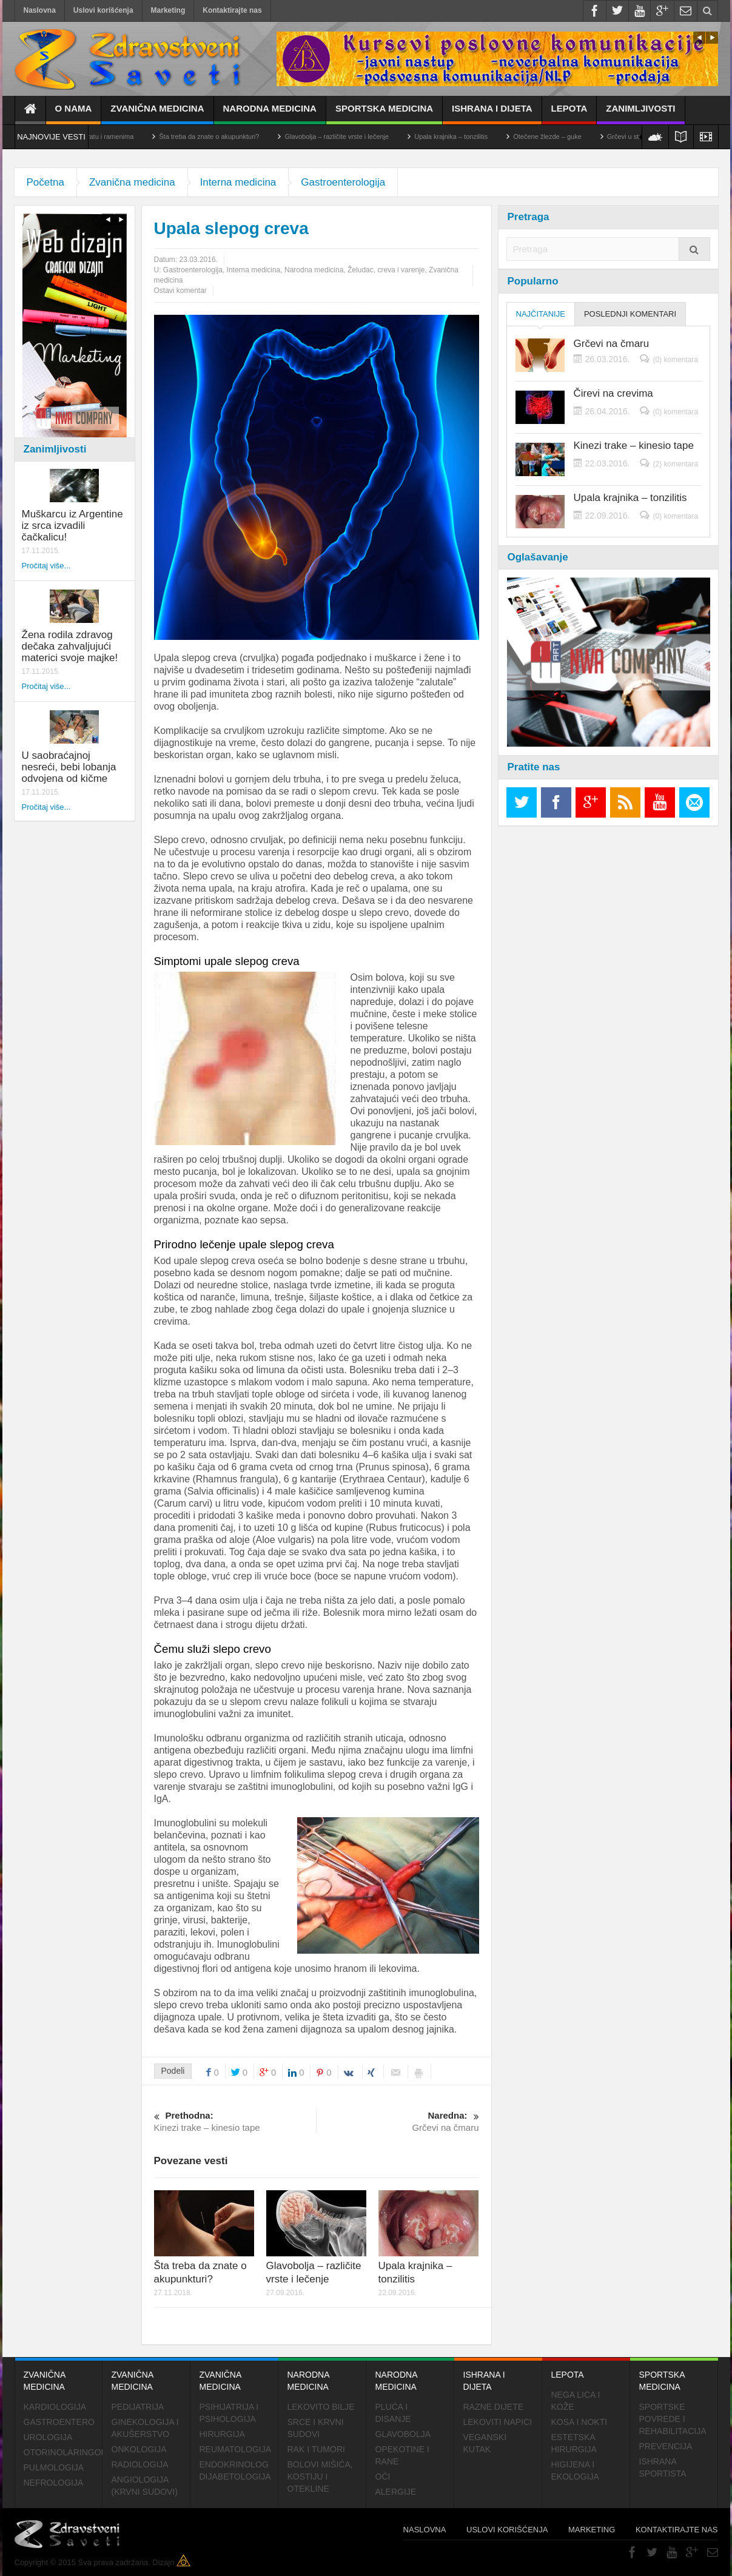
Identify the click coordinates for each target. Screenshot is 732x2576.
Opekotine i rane (402, 2455)
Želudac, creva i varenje (386, 270)
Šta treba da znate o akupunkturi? (242, 136)
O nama (73, 113)
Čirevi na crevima (613, 393)
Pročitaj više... (46, 565)
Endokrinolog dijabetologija (235, 2470)
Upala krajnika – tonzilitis (483, 136)
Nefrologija (54, 2482)
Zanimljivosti (640, 113)
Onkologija (139, 2449)
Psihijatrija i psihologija (229, 2413)
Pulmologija (54, 2467)
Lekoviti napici (497, 2422)
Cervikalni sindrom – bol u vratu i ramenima (102, 136)
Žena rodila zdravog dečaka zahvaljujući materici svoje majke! (70, 646)
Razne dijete (493, 2407)
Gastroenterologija (343, 182)
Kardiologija (55, 2407)
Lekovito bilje (321, 2407)
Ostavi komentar (180, 290)
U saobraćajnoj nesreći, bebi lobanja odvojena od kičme (69, 767)
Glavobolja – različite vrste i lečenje (369, 136)
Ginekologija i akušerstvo (145, 2428)
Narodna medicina (270, 113)
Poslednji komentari (630, 313)
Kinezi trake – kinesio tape (235, 2121)
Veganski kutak (485, 2443)
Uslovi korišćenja (103, 10)
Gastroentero (59, 2422)
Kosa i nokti (579, 2422)
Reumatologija (236, 2449)
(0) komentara (675, 359)
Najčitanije (540, 317)
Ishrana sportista (663, 2467)
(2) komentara (675, 464)
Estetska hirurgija (574, 2443)
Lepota (569, 113)
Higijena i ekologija (575, 2470)
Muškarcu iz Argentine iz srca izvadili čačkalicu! (72, 525)
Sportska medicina (384, 113)
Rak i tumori (316, 2449)
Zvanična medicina (157, 113)
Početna (45, 182)
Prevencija (666, 2446)
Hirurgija (222, 2434)
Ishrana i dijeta (492, 113)
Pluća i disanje (393, 2413)
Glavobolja (403, 2434)
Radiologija (140, 2464)
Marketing (168, 10)
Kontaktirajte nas (232, 10)
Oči (383, 2476)
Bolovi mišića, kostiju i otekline (320, 2477)
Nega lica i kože (575, 2401)
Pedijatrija (138, 2407)
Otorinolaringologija (63, 2452)
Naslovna (40, 10)
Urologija (48, 2437)
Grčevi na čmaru (397, 2121)
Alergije (396, 2492)
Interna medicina (238, 182)
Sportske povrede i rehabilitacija (673, 2419)
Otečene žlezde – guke (580, 136)
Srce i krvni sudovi (315, 2428)
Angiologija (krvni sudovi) (145, 2486)
